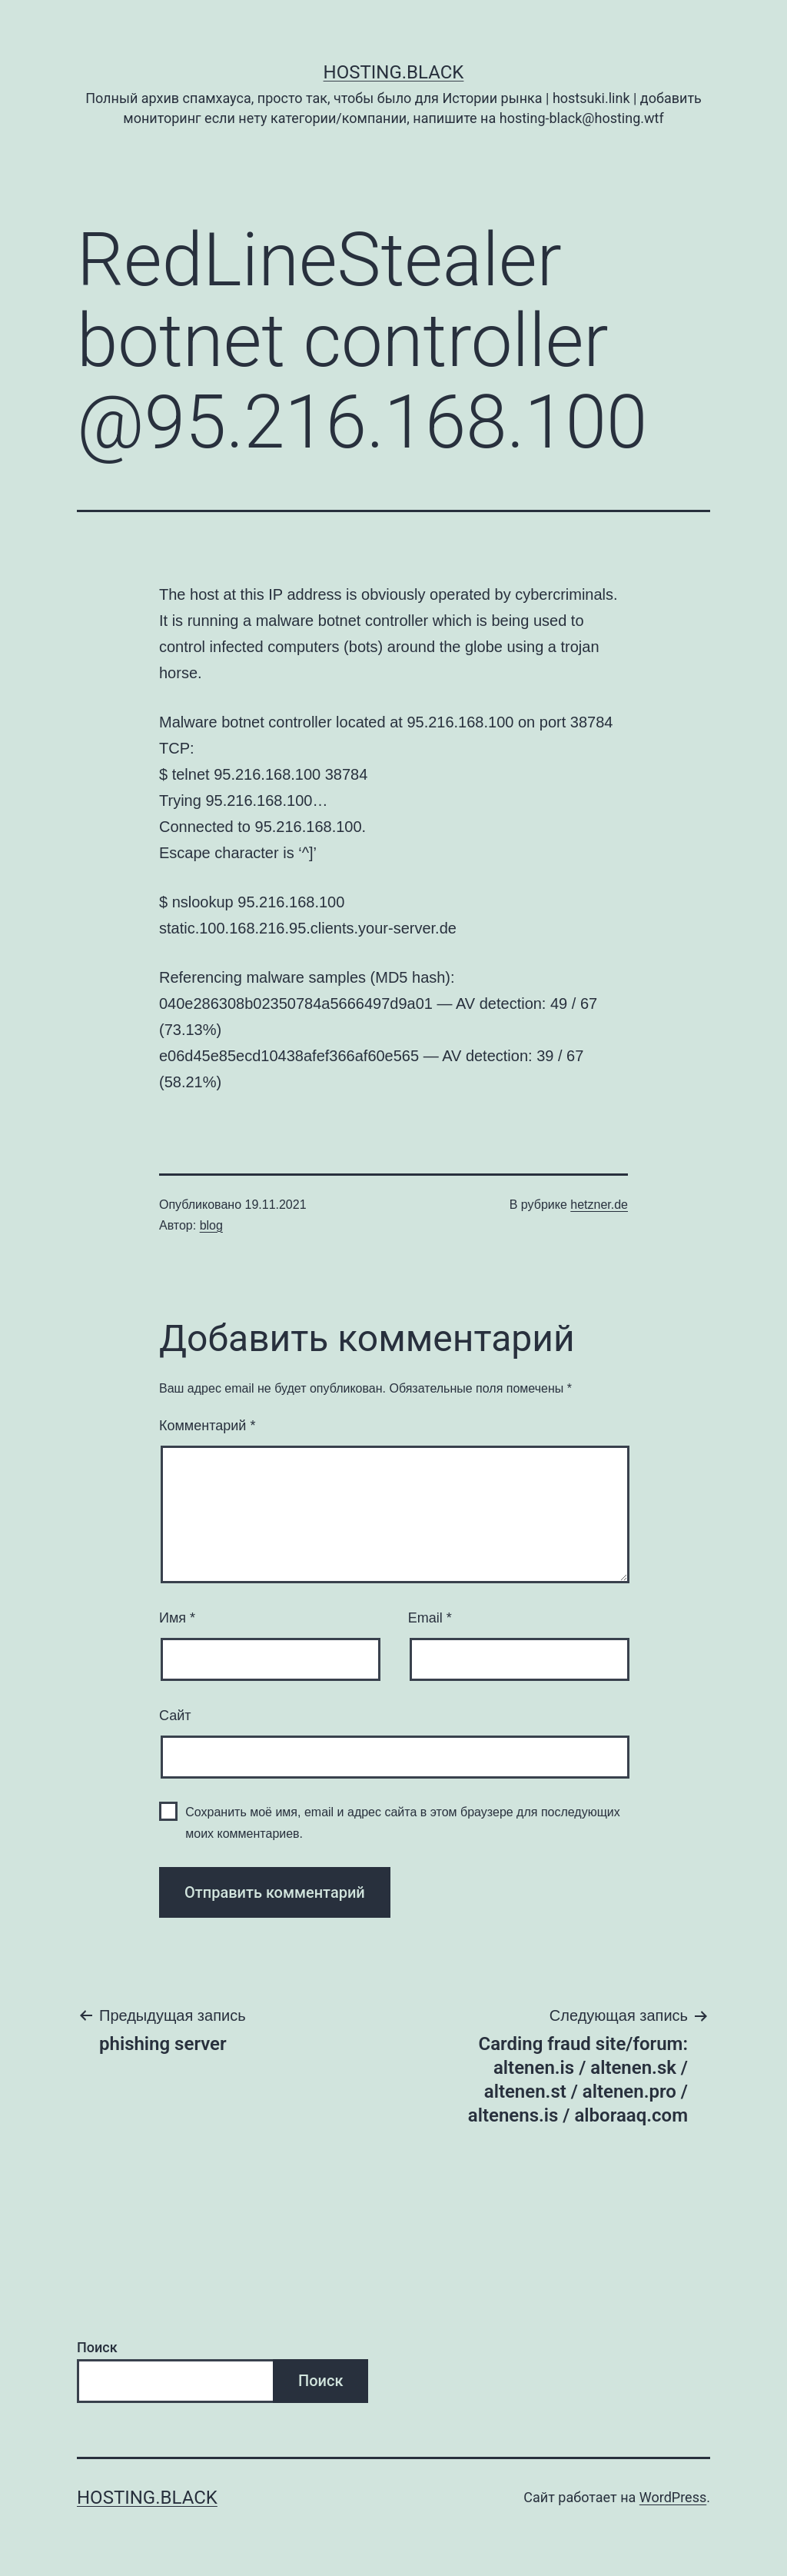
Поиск (97, 2347)
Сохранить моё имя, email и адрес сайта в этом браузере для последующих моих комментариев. (402, 1822)
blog (211, 1225)
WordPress (672, 2497)
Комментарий (207, 1425)
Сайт (175, 1715)
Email (430, 1618)
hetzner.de (599, 1204)
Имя (177, 1618)
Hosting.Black (394, 72)
